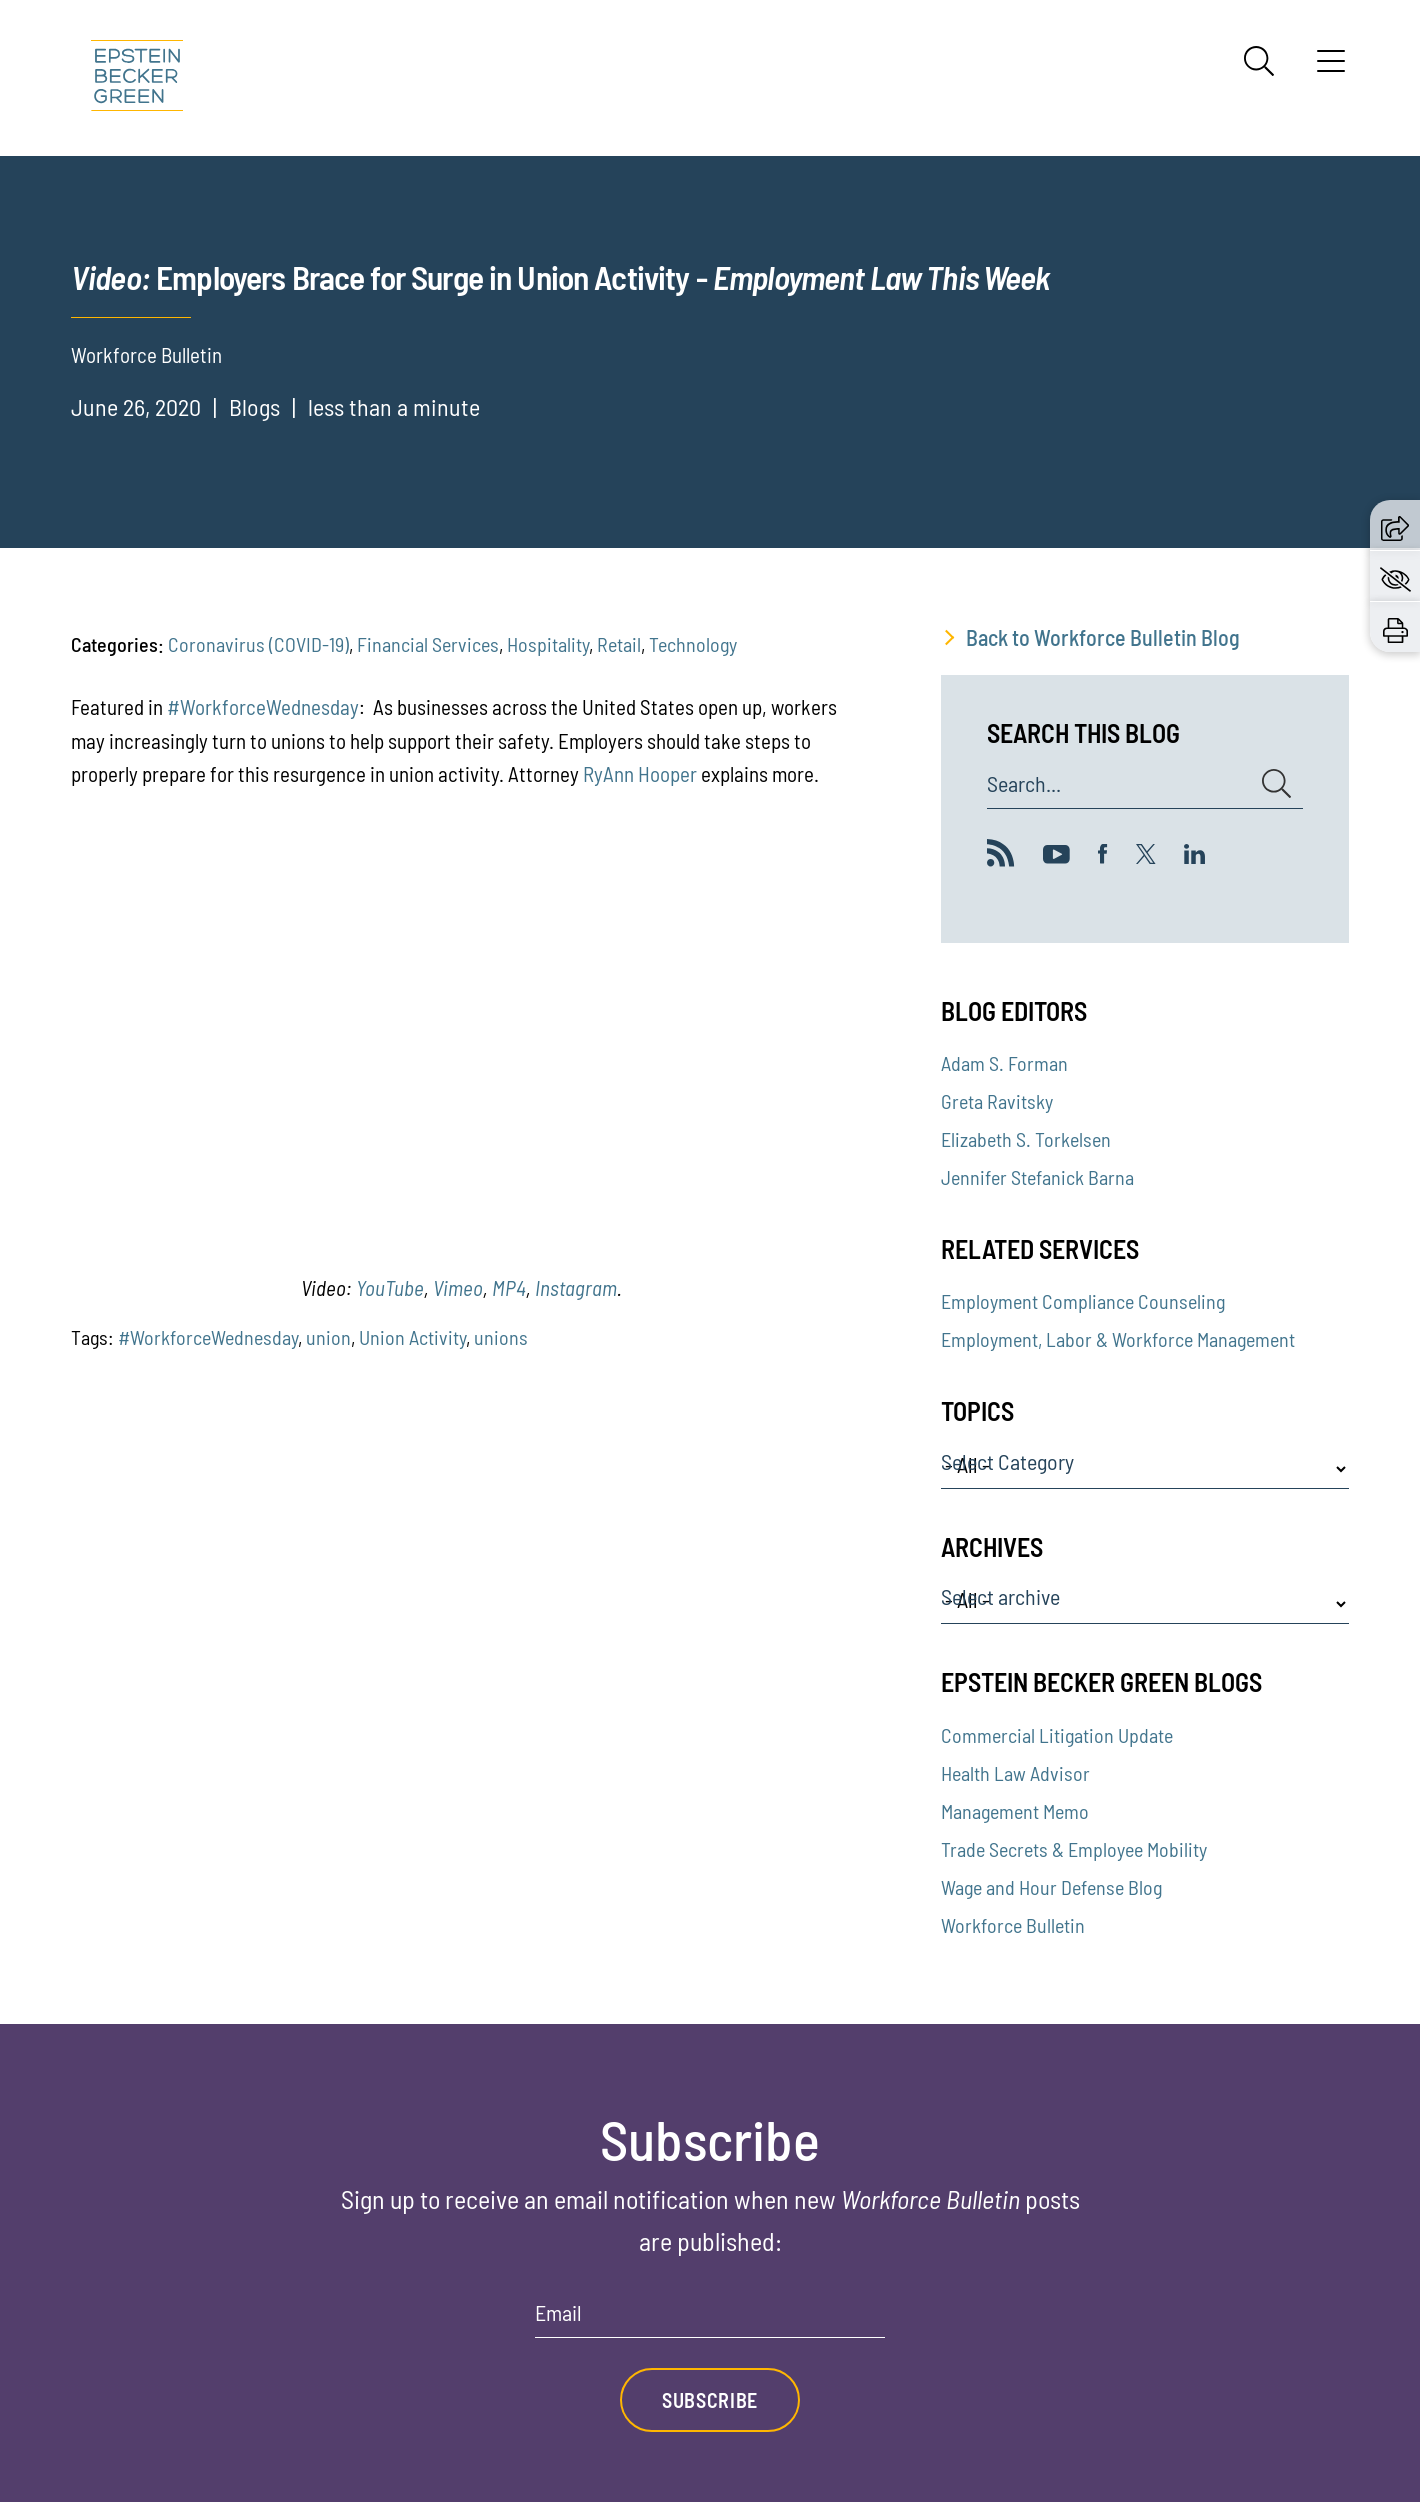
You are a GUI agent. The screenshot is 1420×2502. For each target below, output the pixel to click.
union (328, 1337)
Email (558, 2313)
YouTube (390, 1287)
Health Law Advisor (1015, 1773)
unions (501, 1337)
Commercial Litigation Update (1057, 1735)
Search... (1024, 784)
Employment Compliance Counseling (1083, 1301)
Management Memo (1015, 1811)
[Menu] (1331, 68)
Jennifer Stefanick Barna (1037, 1177)
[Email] (710, 2319)
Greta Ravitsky (997, 1101)
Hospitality (548, 644)
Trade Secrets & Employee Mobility (1074, 1849)
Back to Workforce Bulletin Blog (1103, 637)
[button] (1395, 525)
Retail (619, 644)
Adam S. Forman (1004, 1063)
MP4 (509, 1287)
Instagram (576, 1287)
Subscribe (710, 2400)
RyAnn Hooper (640, 773)
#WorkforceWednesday (263, 706)
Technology (693, 644)
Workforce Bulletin (1013, 1925)
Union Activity (412, 1337)
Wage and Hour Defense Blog (1051, 1887)
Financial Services (428, 644)
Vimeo (458, 1287)
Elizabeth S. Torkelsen (1026, 1139)
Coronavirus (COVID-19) (258, 644)
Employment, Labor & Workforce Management (1118, 1339)
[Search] (1259, 61)
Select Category (1007, 1462)
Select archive (1000, 1597)
